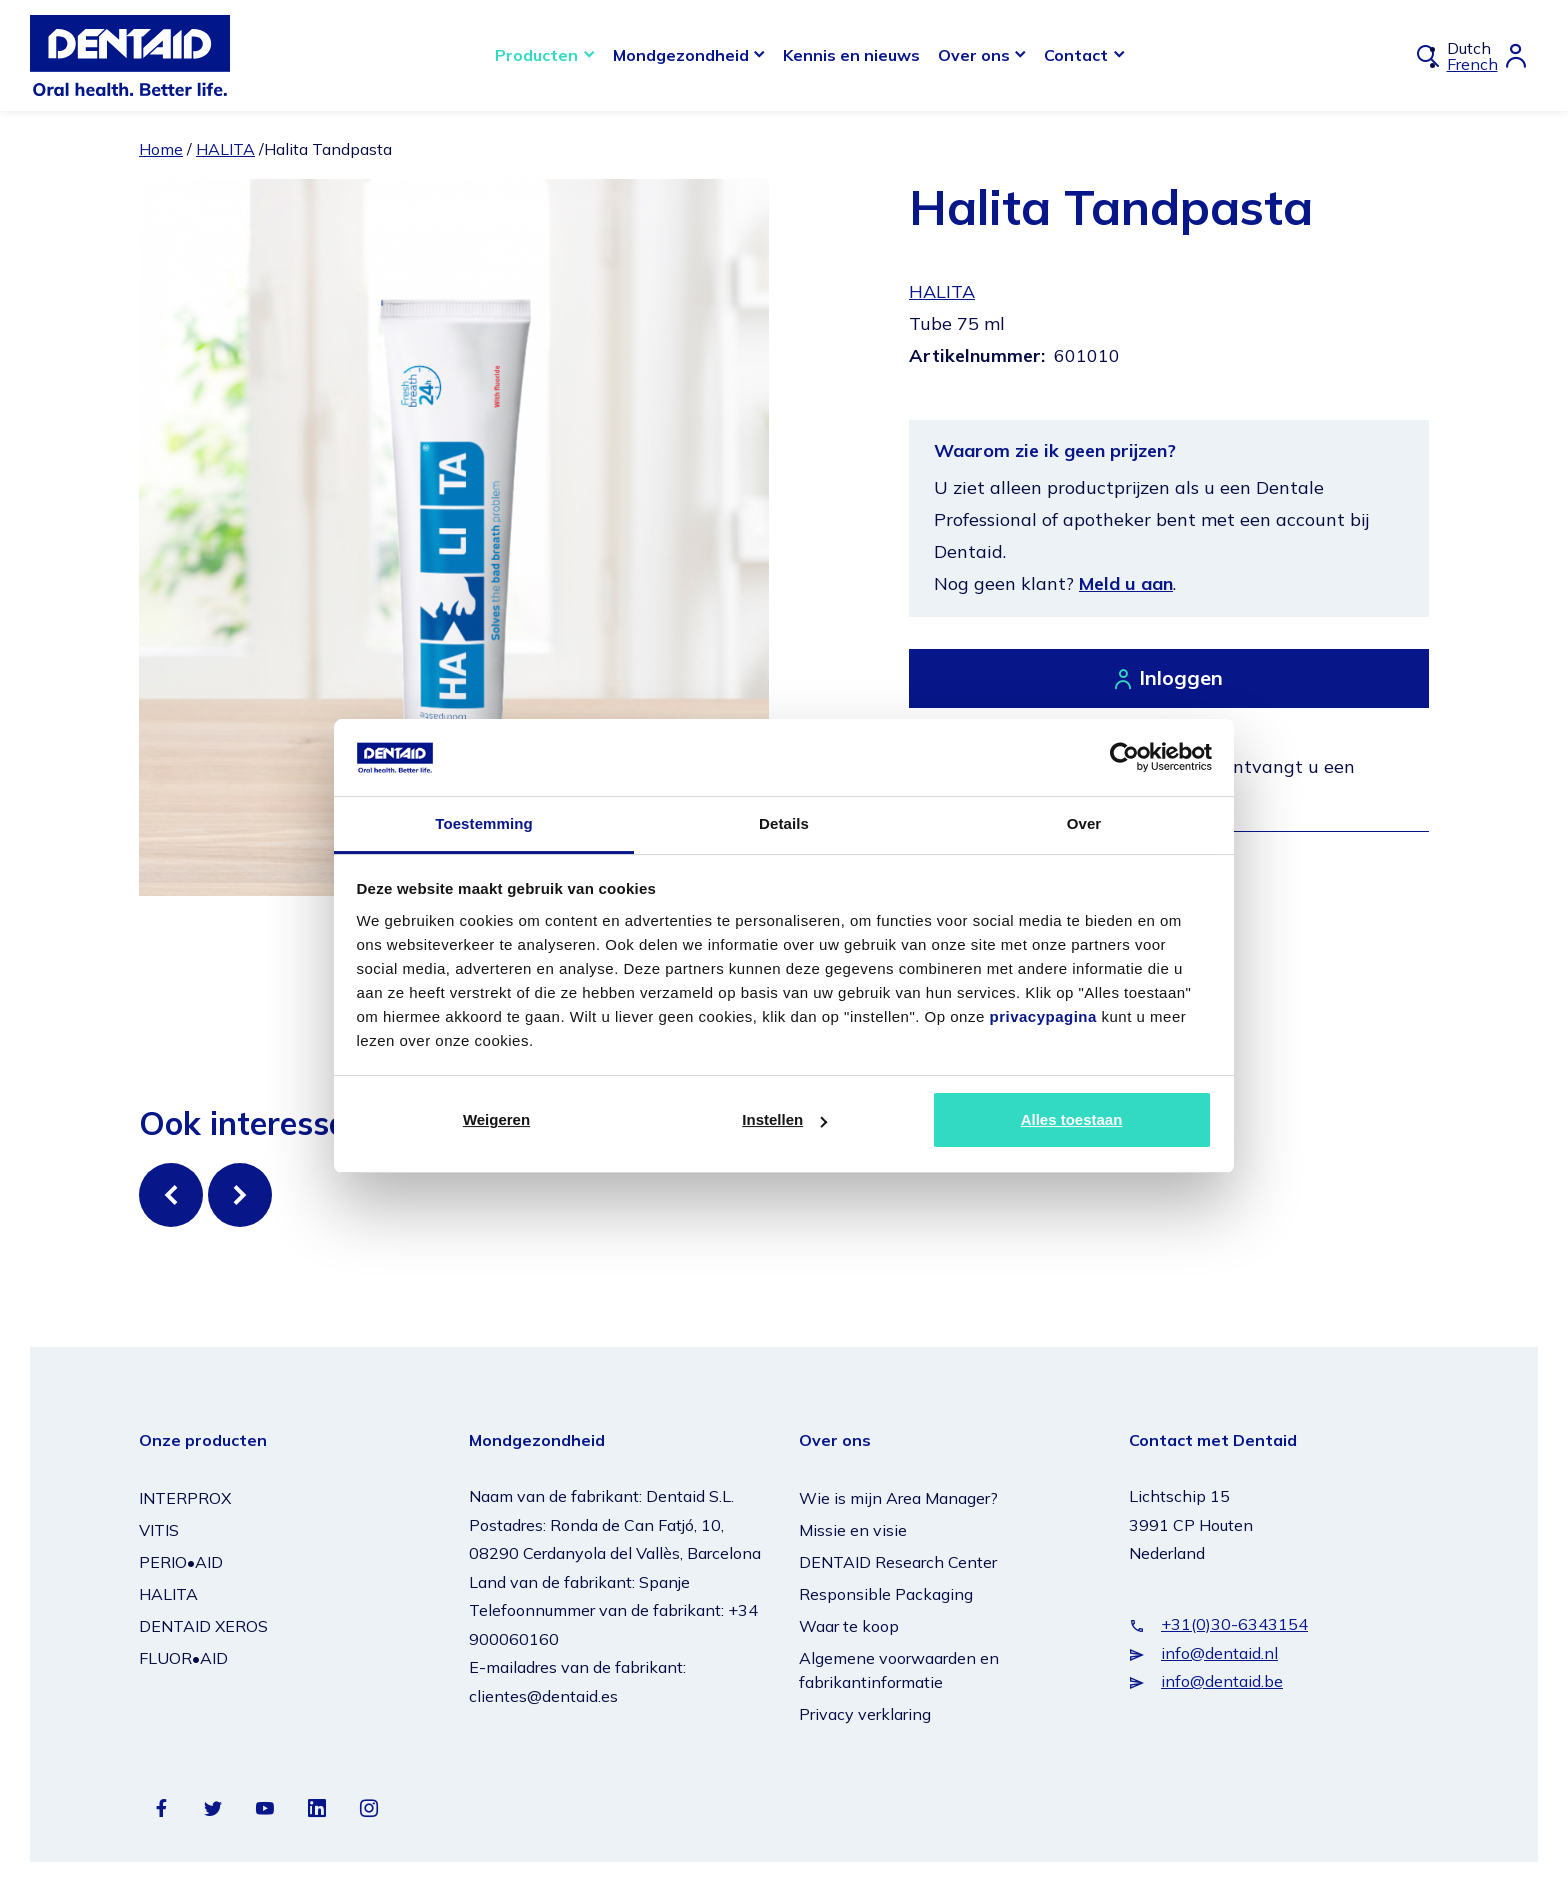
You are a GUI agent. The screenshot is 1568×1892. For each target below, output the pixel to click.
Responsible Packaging (886, 1594)
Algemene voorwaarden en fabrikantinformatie (899, 1670)
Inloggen (1181, 677)
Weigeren (496, 1119)
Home (161, 149)
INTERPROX (185, 1498)
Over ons (974, 55)
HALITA (225, 149)
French (1472, 64)
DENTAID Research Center (898, 1562)
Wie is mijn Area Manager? (898, 1498)
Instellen (784, 1119)
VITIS (159, 1530)
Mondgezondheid (681, 55)
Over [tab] (1084, 823)
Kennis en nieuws (851, 55)
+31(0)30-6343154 (1234, 1624)
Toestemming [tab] (484, 823)
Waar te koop (849, 1626)
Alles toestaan (1072, 1119)
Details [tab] (784, 823)
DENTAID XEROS (203, 1626)
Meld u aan (1126, 583)
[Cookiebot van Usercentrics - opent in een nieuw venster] (1124, 757)
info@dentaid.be (1222, 1681)
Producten (536, 55)
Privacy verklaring (865, 1714)
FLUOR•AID (183, 1658)
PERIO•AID (181, 1562)
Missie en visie (853, 1530)
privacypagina (1042, 1016)
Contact (1076, 55)
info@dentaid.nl (1219, 1653)
